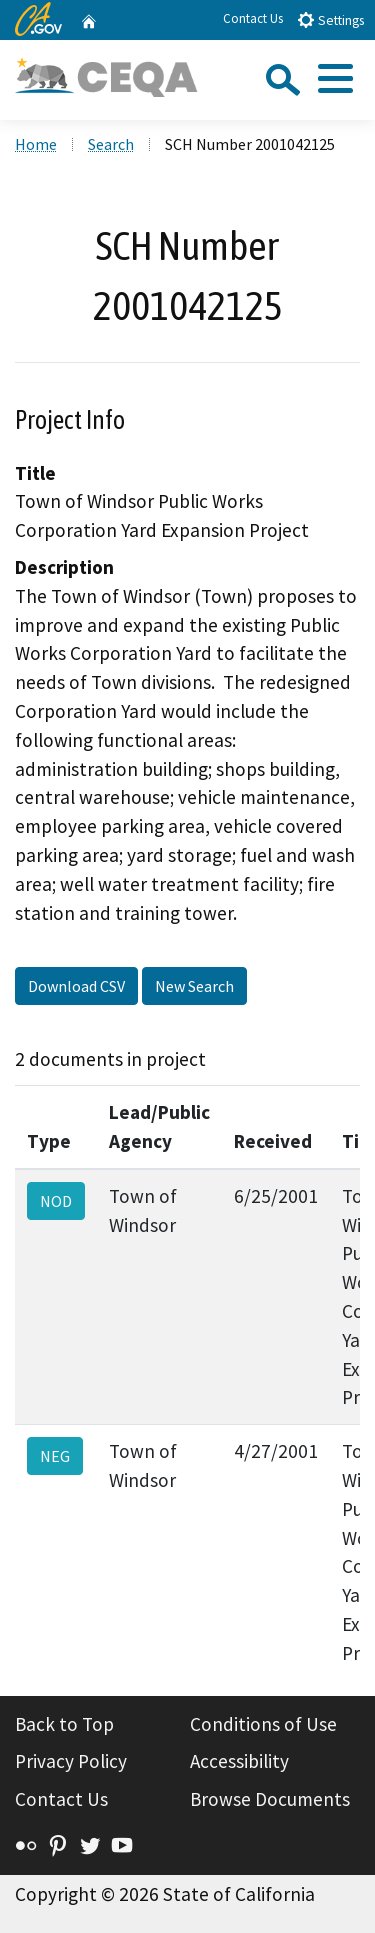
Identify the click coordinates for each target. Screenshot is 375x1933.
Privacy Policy (71, 1761)
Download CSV (76, 986)
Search (111, 144)
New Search (194, 986)
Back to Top (64, 1724)
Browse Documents (270, 1799)
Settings (330, 19)
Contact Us (253, 18)
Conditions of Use (263, 1724)
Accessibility (239, 1761)
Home (36, 144)
